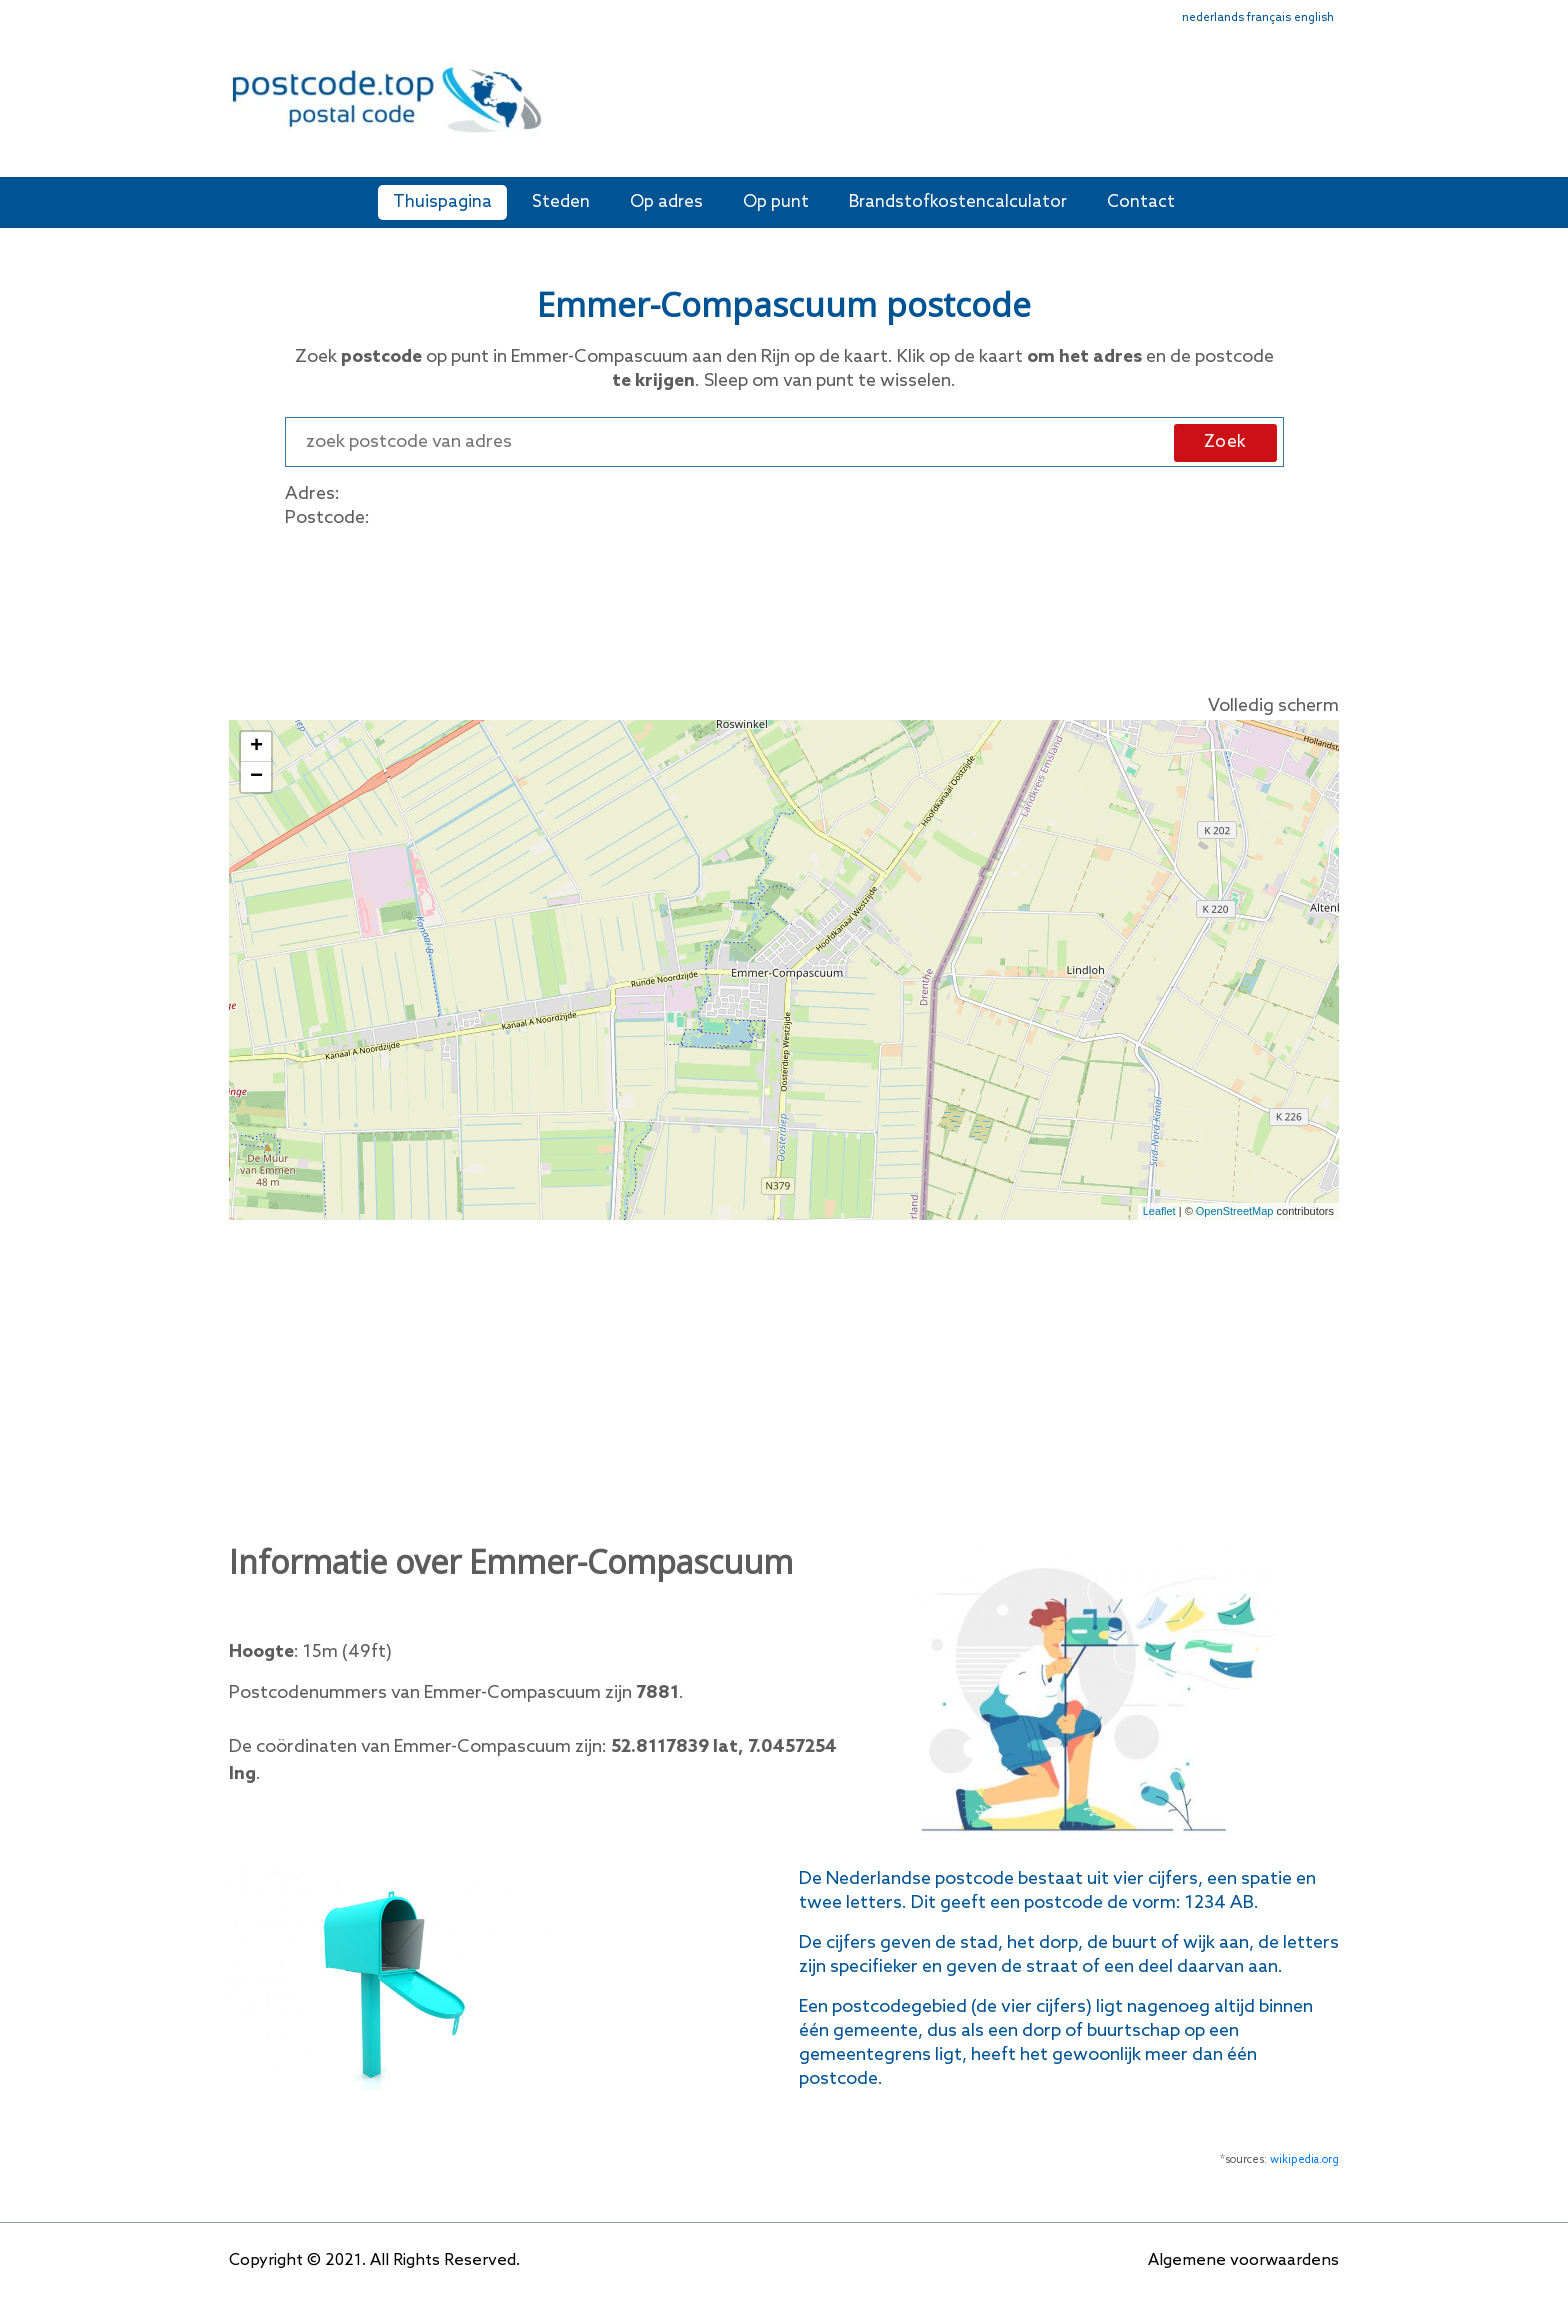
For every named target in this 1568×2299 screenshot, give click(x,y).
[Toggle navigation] (1326, 112)
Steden (561, 202)
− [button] (256, 777)
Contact (1141, 202)
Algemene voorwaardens (1243, 2260)
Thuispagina (442, 202)
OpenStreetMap (1235, 1211)
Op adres (666, 202)
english (1314, 18)
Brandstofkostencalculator (958, 202)
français (1269, 18)
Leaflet (1159, 1211)
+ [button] (256, 747)
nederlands (1213, 18)
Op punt (776, 202)
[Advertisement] (929, 108)
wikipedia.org (1304, 2160)
